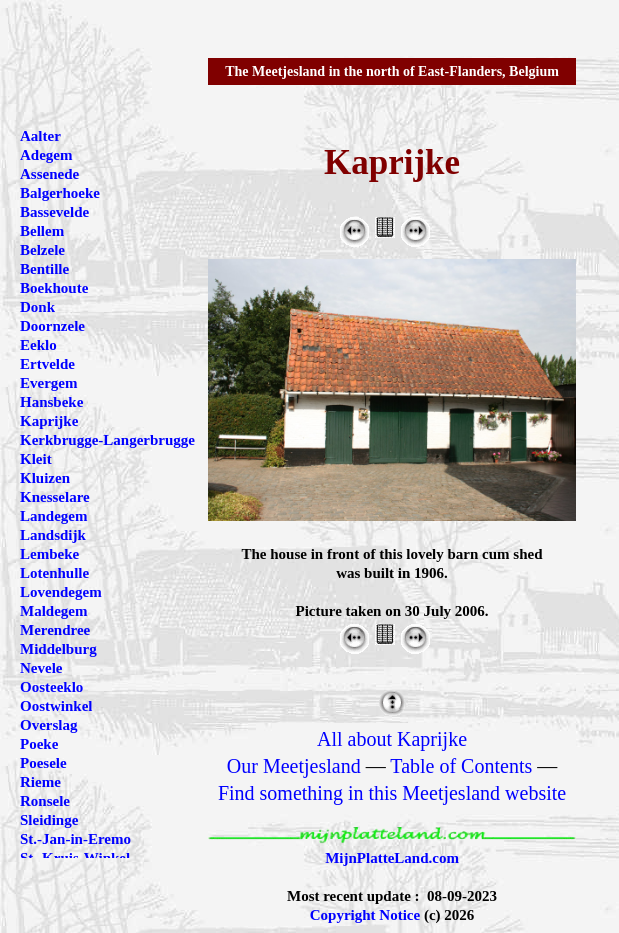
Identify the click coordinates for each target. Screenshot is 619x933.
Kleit (36, 459)
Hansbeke (51, 402)
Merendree (55, 630)
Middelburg (58, 649)
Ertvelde (47, 364)
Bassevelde (54, 212)
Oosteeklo (51, 687)
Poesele (43, 763)
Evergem (48, 383)
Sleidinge (49, 820)
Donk (37, 307)
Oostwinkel (56, 706)
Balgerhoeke (60, 193)
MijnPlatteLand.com (392, 858)
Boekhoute (54, 288)
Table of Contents (461, 766)
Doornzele (52, 326)
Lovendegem (61, 592)
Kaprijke (49, 421)
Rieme (40, 782)
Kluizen (45, 478)
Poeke (39, 744)
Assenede (49, 174)
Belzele (42, 250)
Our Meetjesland (294, 766)
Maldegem (53, 611)
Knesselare (55, 497)
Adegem (46, 155)
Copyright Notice (365, 915)
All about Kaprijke (392, 739)
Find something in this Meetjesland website (392, 793)
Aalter (40, 136)
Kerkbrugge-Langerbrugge (107, 440)
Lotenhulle (54, 573)
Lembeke (49, 554)
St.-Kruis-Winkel (75, 858)
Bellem (42, 231)
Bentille (44, 269)
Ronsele (45, 801)
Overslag (49, 725)
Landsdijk (53, 535)
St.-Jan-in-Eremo (75, 839)
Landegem (54, 516)
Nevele (41, 668)
